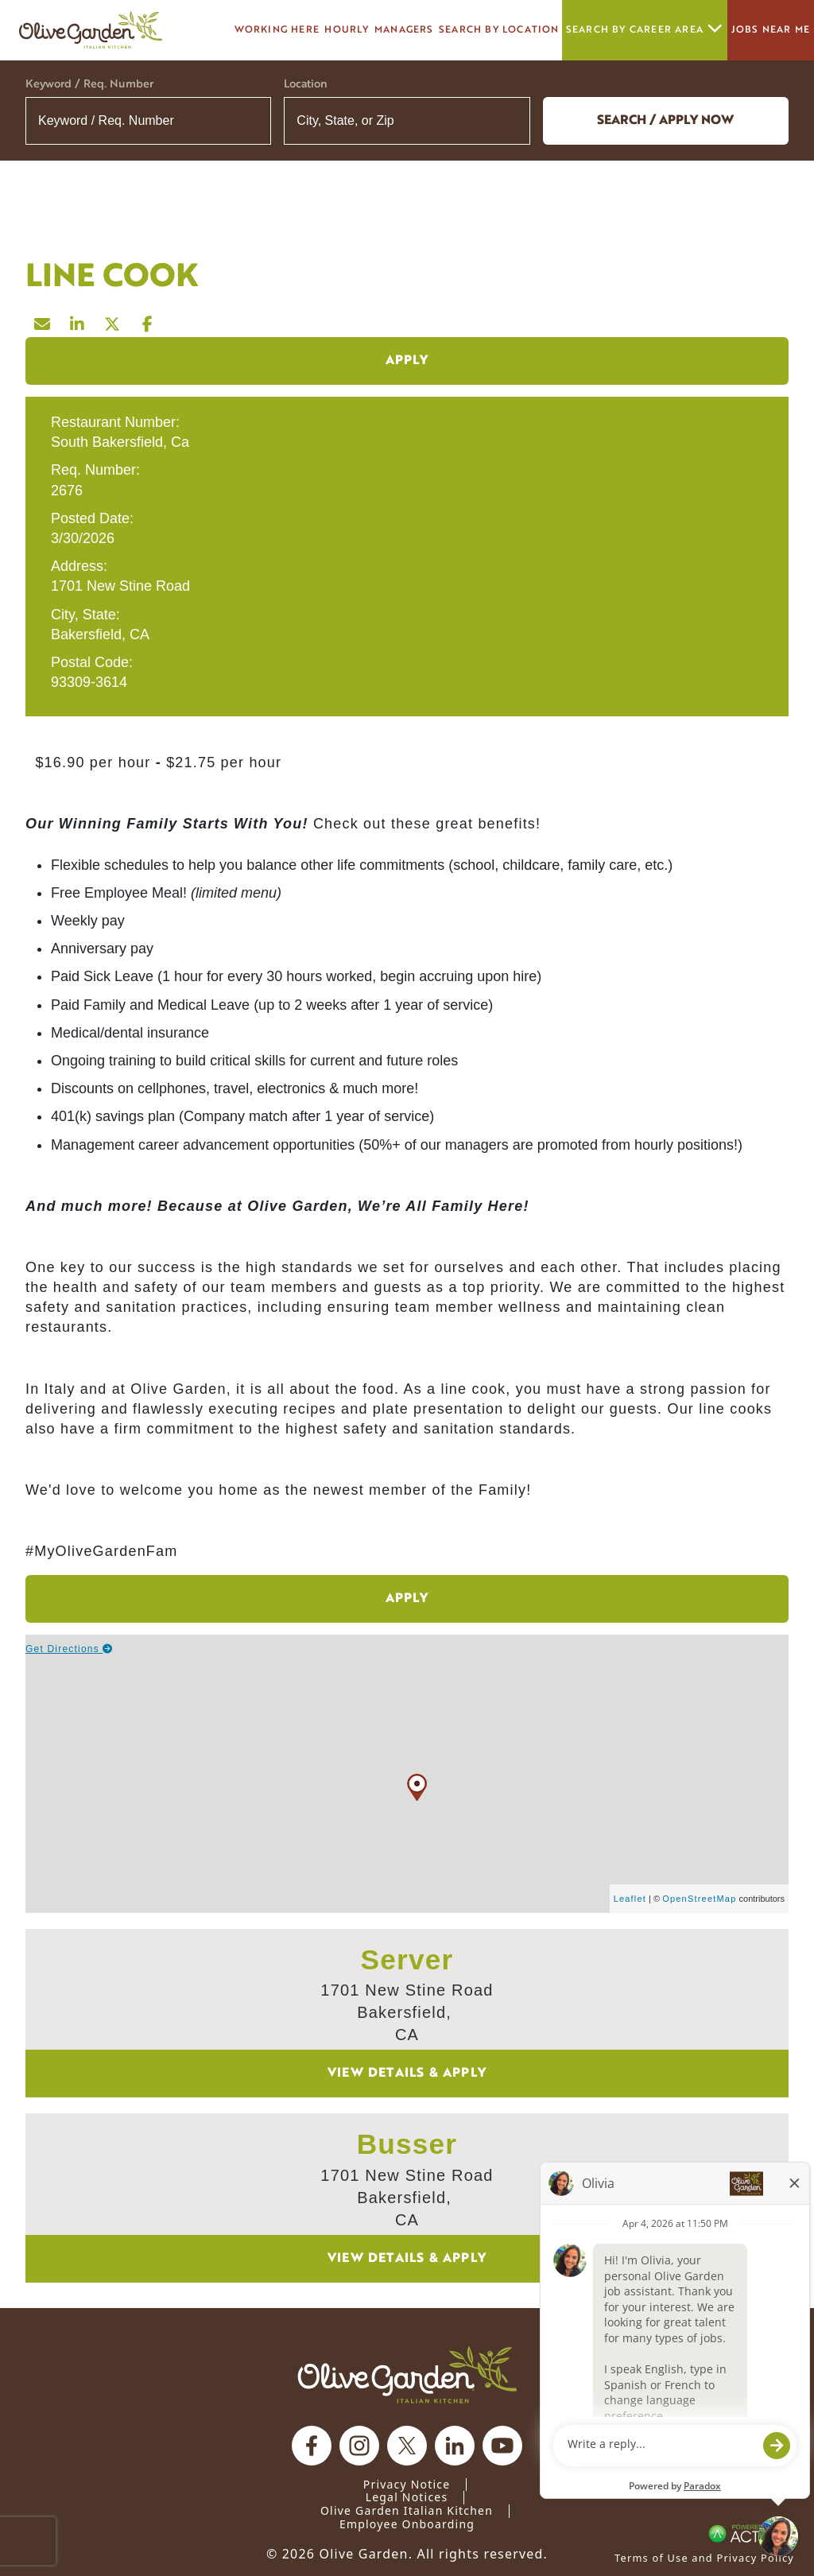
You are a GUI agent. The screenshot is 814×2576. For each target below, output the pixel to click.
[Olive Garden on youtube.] (502, 2445)
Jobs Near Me (770, 30)
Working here (277, 30)
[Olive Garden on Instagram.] (359, 2445)
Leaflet (630, 1898)
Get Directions (69, 1649)
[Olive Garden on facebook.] (311, 2445)
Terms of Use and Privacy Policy (704, 2558)
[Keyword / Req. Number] (148, 121)
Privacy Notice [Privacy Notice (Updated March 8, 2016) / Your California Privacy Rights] (407, 2484)
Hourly (346, 30)
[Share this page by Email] (43, 320)
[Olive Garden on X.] (407, 2445)
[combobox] (406, 121)
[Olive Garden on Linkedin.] (455, 2445)
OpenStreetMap (699, 1898)
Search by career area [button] (644, 30)
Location (306, 85)
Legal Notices (407, 2496)
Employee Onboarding (407, 2523)
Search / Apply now (665, 120)
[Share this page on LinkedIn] (78, 320)
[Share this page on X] (113, 320)
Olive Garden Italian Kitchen (406, 2510)
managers (404, 30)
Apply (407, 361)
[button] (507, 120)
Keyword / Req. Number (89, 85)
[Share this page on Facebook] (148, 320)
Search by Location (499, 30)
